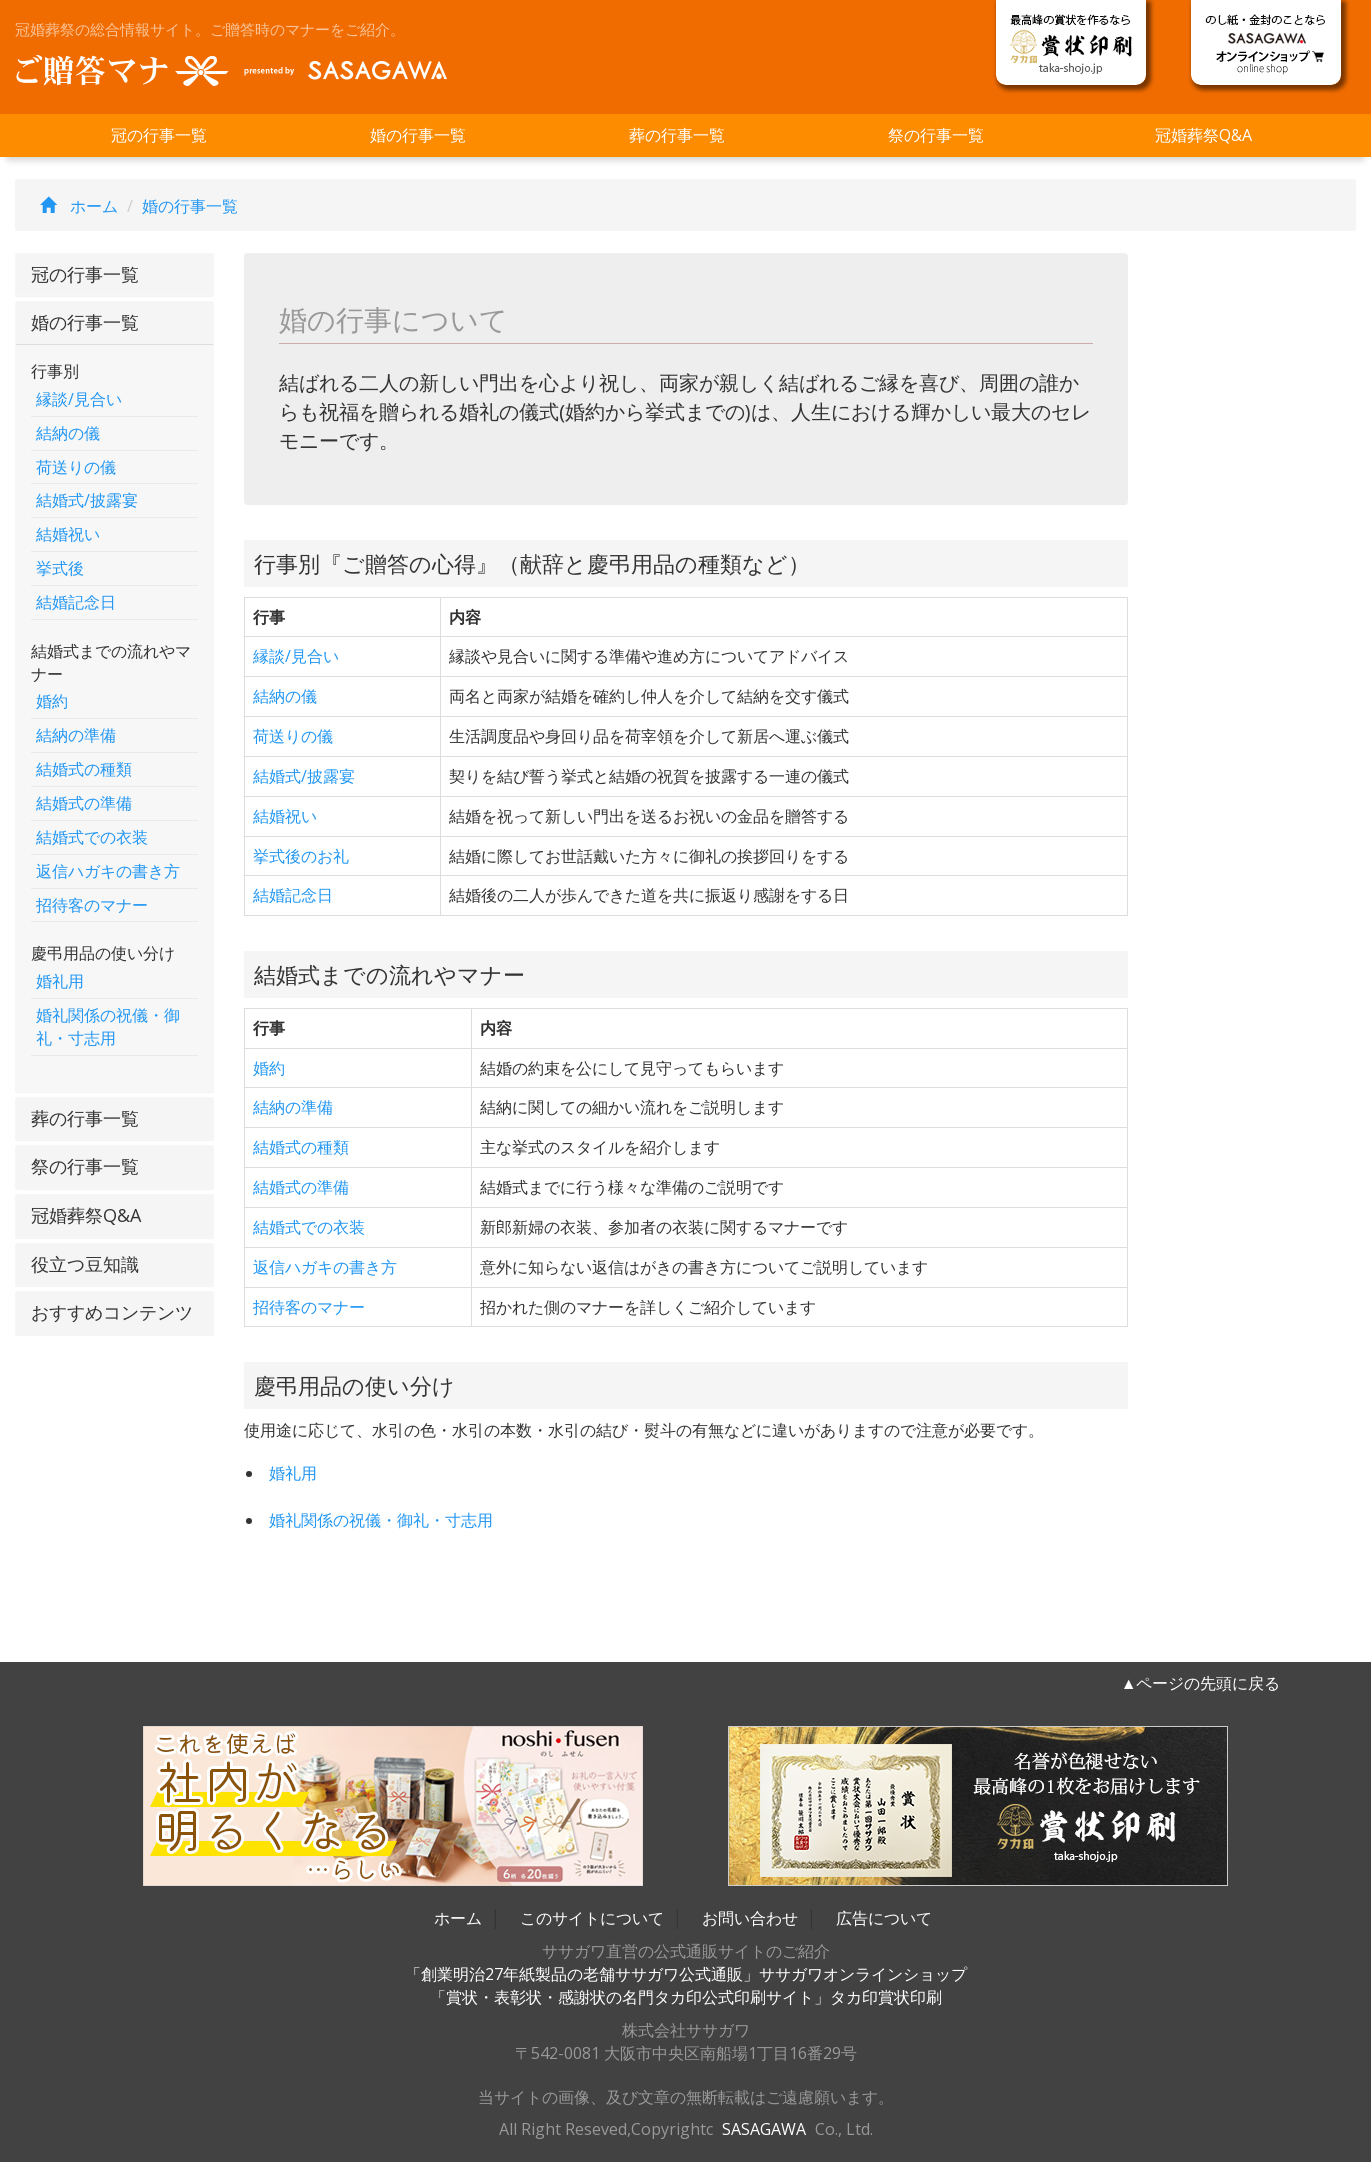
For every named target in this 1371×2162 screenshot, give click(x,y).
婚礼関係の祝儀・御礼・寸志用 (108, 1026)
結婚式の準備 (84, 803)
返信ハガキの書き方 (108, 871)
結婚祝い (68, 534)
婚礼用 (60, 981)
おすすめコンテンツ (112, 1312)
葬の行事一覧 (677, 135)
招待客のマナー (92, 905)
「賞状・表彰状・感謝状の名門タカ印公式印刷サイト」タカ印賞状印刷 (686, 1997)
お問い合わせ (750, 1918)
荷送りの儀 (76, 467)
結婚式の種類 (84, 769)
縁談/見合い (79, 399)
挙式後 (60, 568)
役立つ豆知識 (85, 1264)
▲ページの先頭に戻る (1201, 1683)
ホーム (74, 206)
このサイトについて (592, 1918)
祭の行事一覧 (936, 135)
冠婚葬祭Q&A (1203, 135)
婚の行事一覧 (418, 135)
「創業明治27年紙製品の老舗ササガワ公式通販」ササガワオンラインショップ (686, 1974)
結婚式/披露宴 (87, 500)
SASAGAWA (764, 2129)
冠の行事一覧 (159, 135)
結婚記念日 (76, 602)
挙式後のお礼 (301, 856)
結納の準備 (76, 735)
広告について (884, 1918)
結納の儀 (68, 433)
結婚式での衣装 (92, 837)
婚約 (52, 701)
